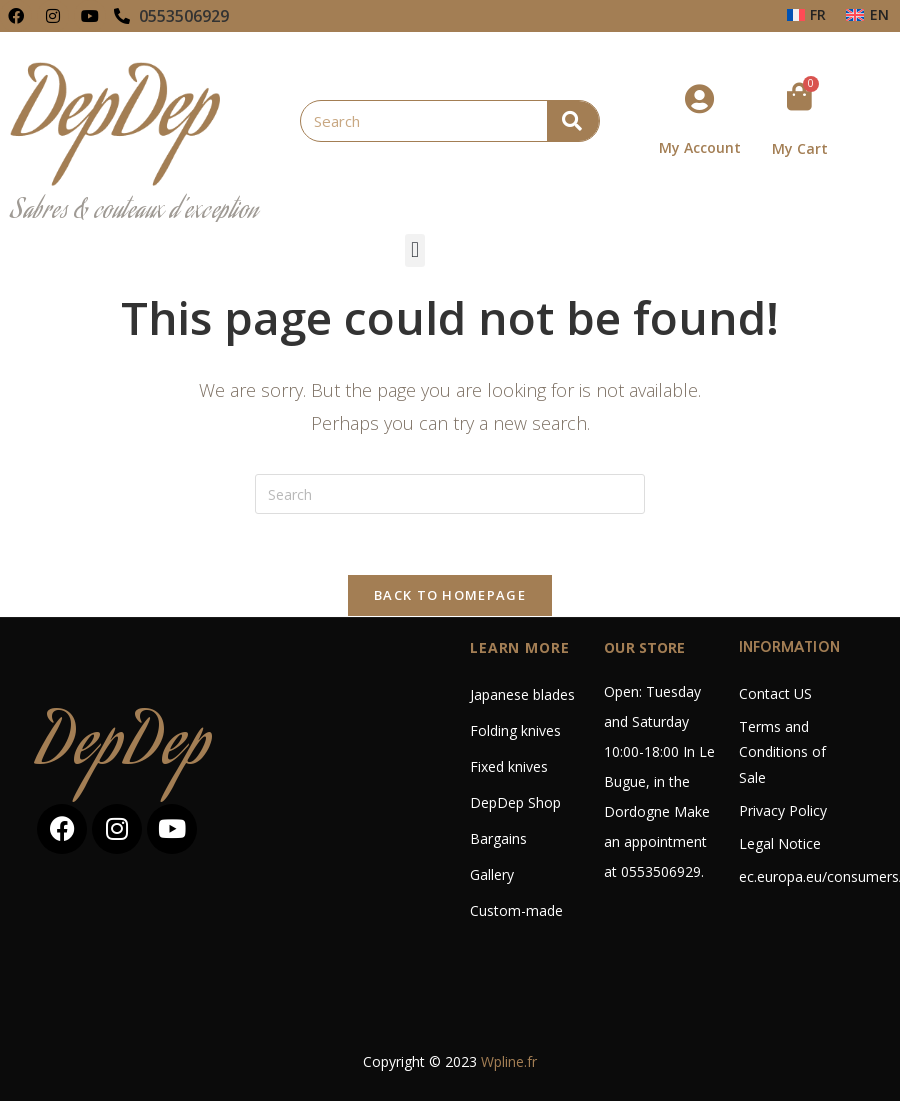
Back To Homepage (450, 595)
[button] (414, 250)
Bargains (498, 838)
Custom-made (516, 910)
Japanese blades (522, 694)
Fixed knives (509, 766)
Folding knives (515, 730)
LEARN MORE (520, 647)
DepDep (125, 748)
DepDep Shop (515, 802)
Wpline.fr (509, 1061)
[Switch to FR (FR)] (807, 15)
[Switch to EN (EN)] (867, 15)
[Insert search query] (450, 494)
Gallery (492, 874)
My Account (700, 147)
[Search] (573, 121)
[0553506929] (122, 16)
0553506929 (184, 16)
